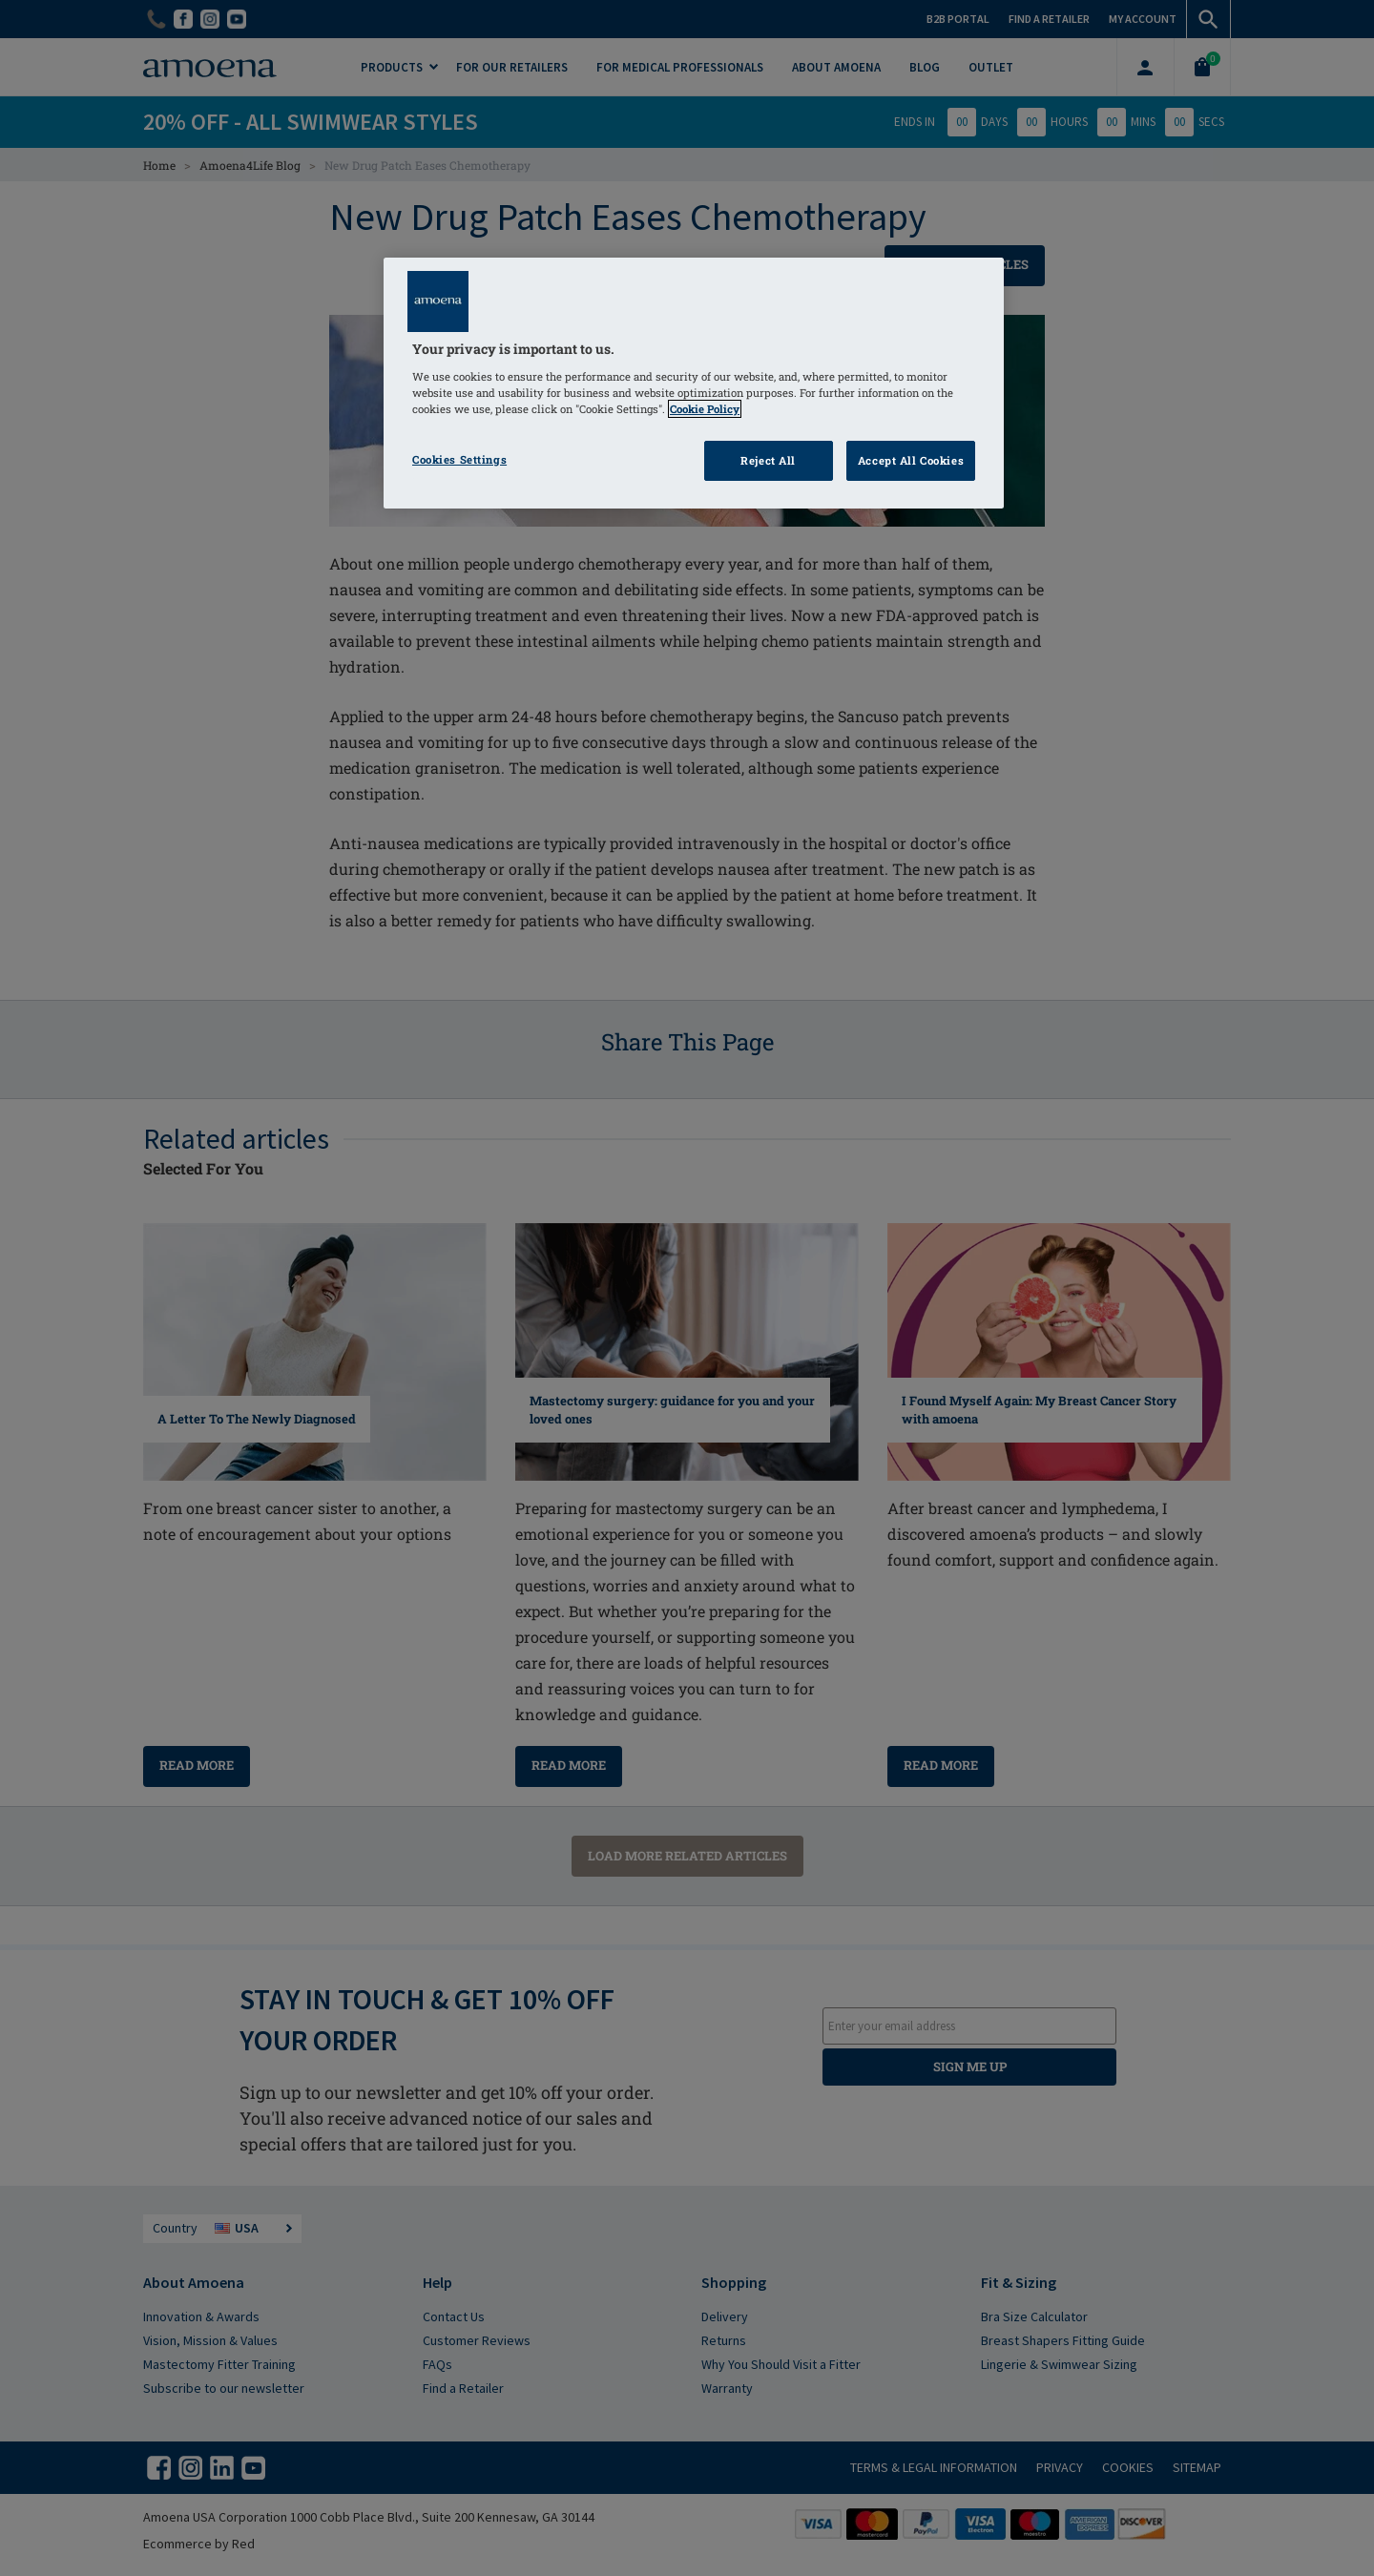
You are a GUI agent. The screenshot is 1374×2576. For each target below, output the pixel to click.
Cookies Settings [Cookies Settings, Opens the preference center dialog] (459, 459)
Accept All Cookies (911, 460)
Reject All (768, 460)
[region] (694, 383)
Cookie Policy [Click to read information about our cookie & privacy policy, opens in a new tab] (704, 409)
